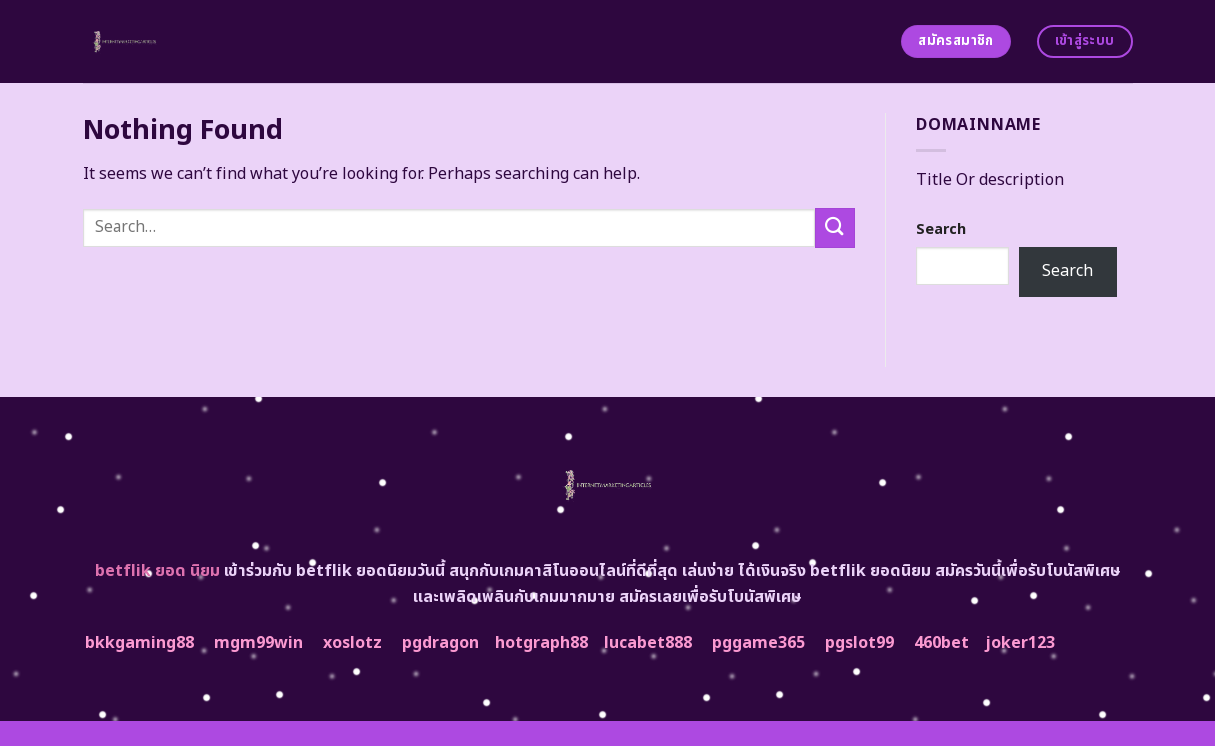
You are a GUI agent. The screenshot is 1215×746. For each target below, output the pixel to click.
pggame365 (758, 643)
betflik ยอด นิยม (157, 571)
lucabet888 (648, 643)
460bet (941, 643)
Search (941, 229)
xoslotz (352, 643)
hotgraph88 (541, 643)
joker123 (1020, 643)
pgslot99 (859, 643)
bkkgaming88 (139, 643)
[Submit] (835, 227)
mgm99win (258, 643)
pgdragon (440, 643)
